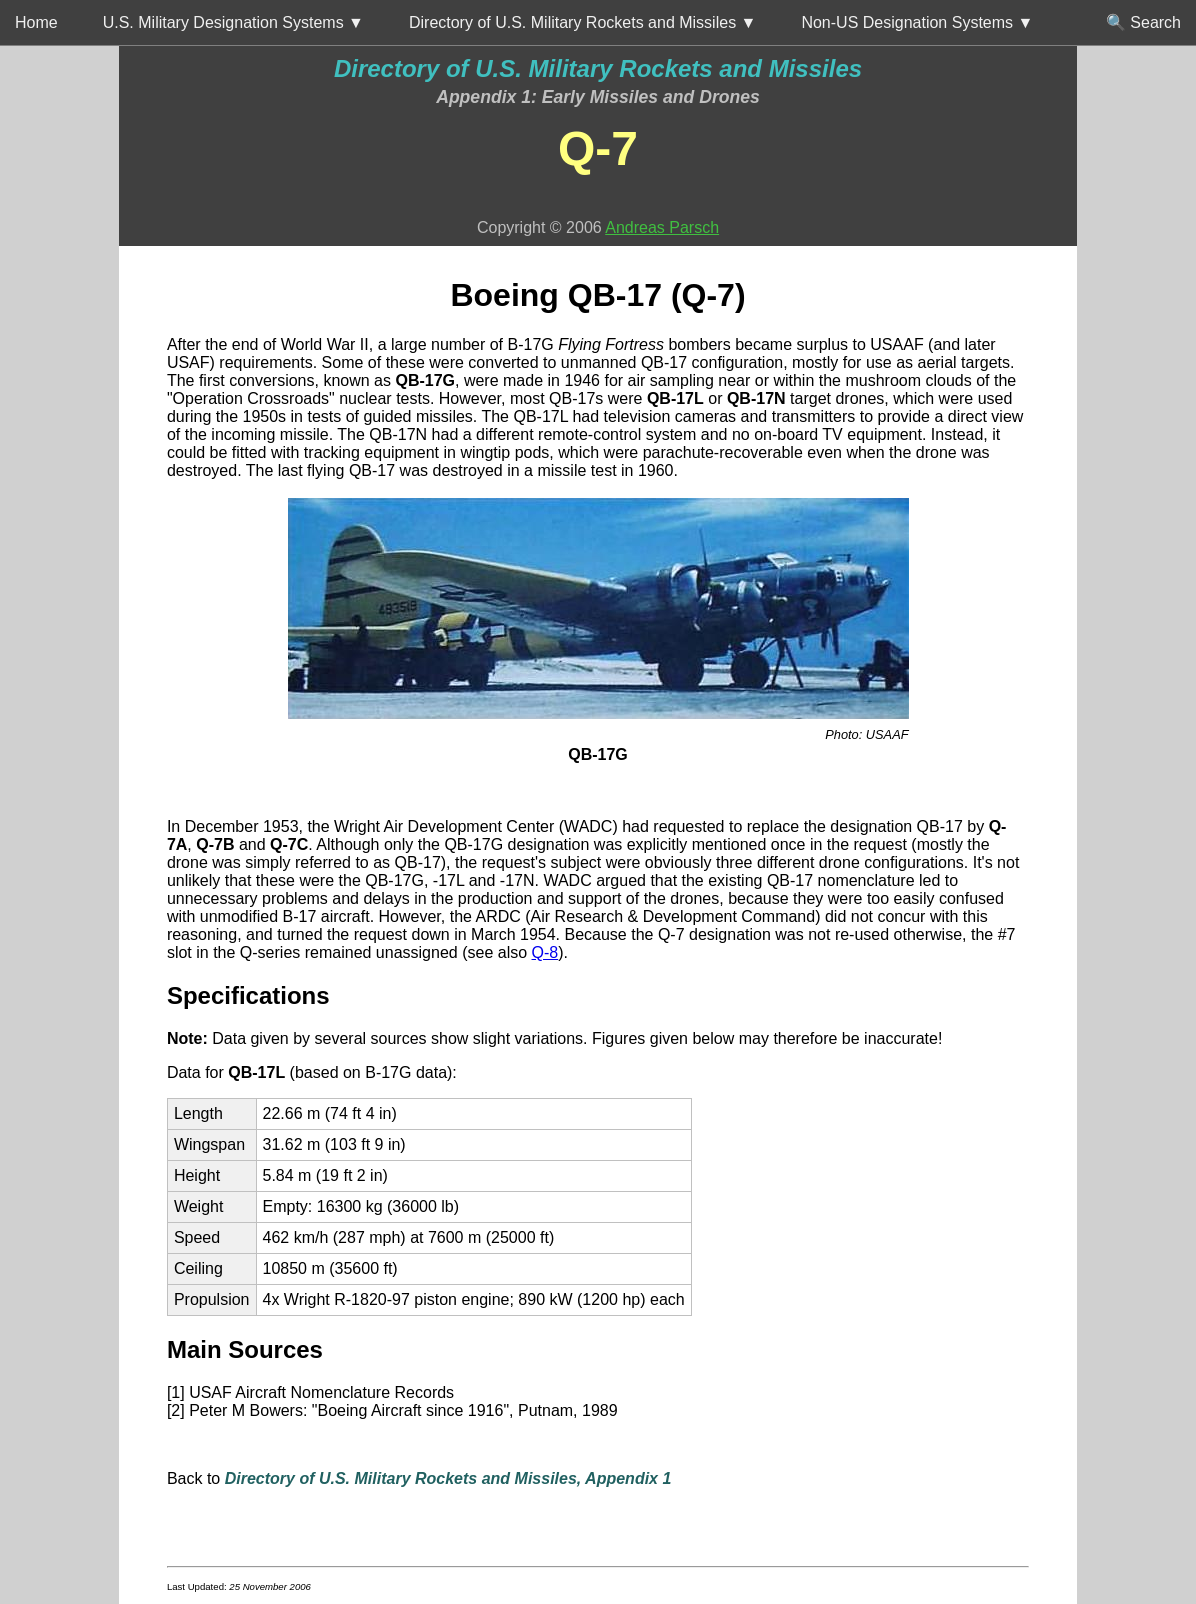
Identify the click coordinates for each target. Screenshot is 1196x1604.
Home (36, 22)
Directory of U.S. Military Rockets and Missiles (598, 68)
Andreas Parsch (662, 227)
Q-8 (545, 952)
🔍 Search (1143, 22)
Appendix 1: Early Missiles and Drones (598, 97)
